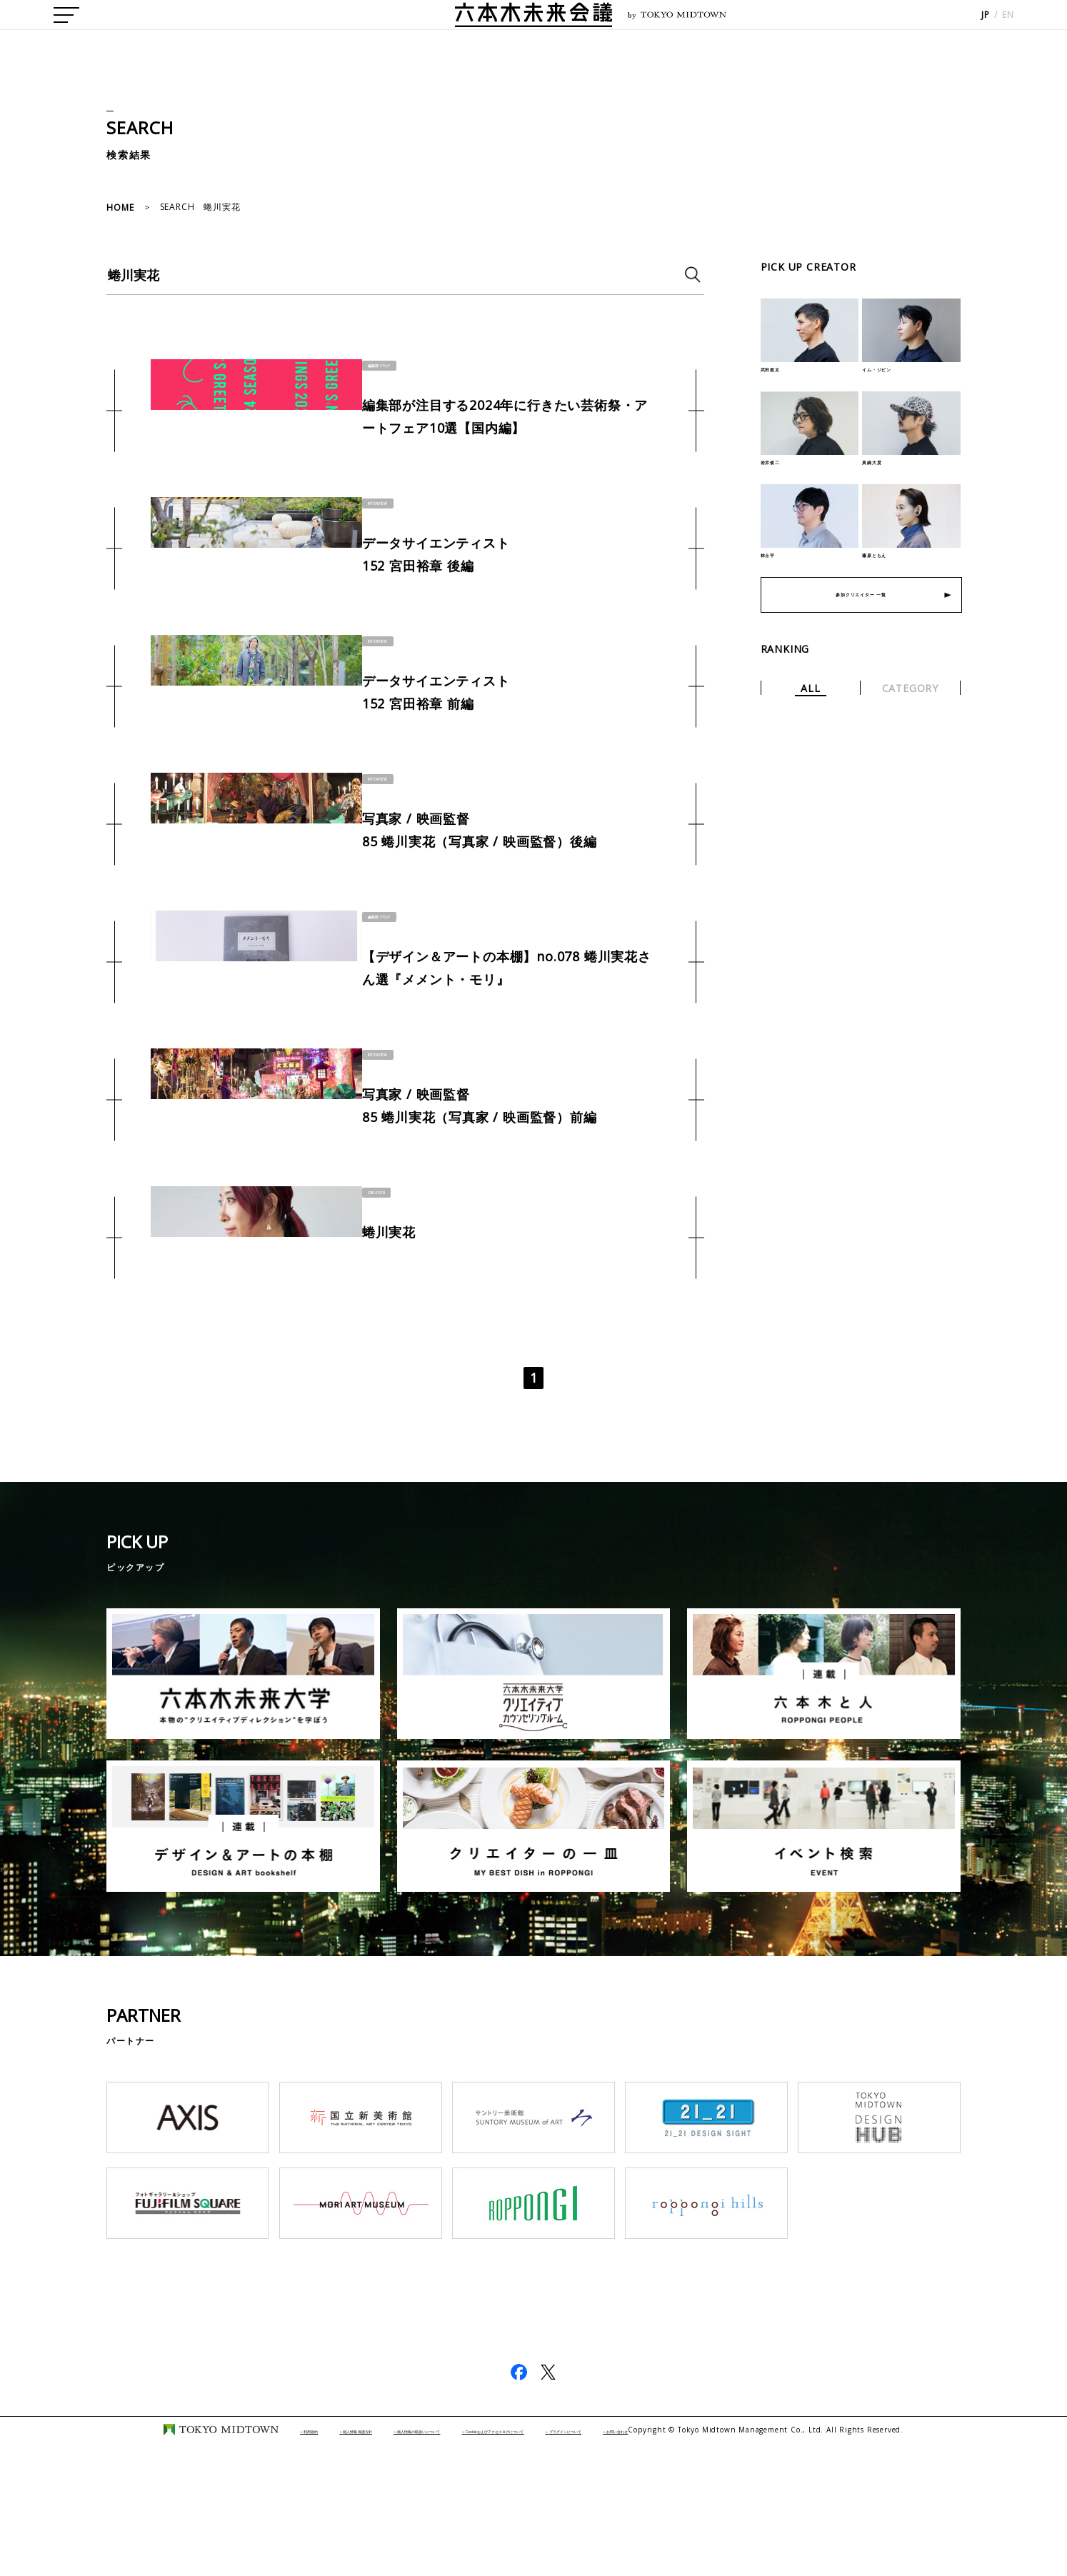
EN (1008, 29)
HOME (120, 207)
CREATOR (380, 1283)
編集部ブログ (387, 364)
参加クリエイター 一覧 (861, 614)
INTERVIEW (383, 517)
